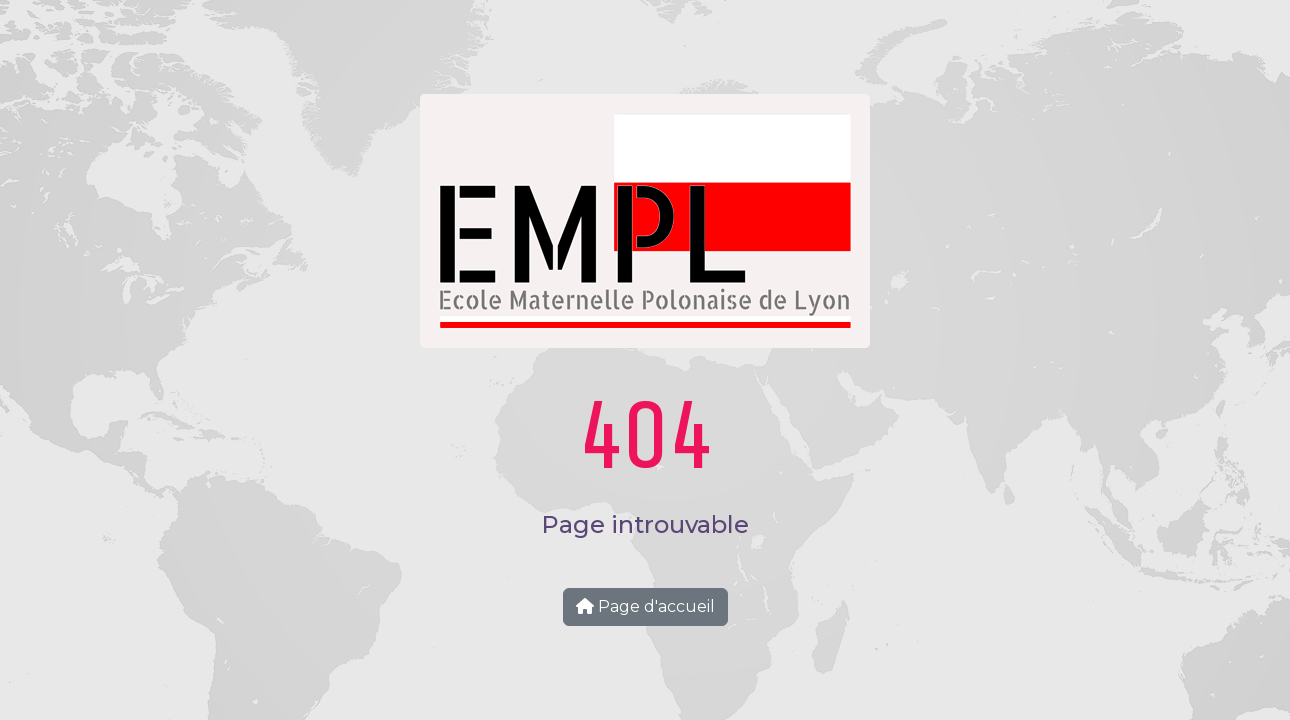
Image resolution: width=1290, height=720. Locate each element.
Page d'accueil (645, 606)
